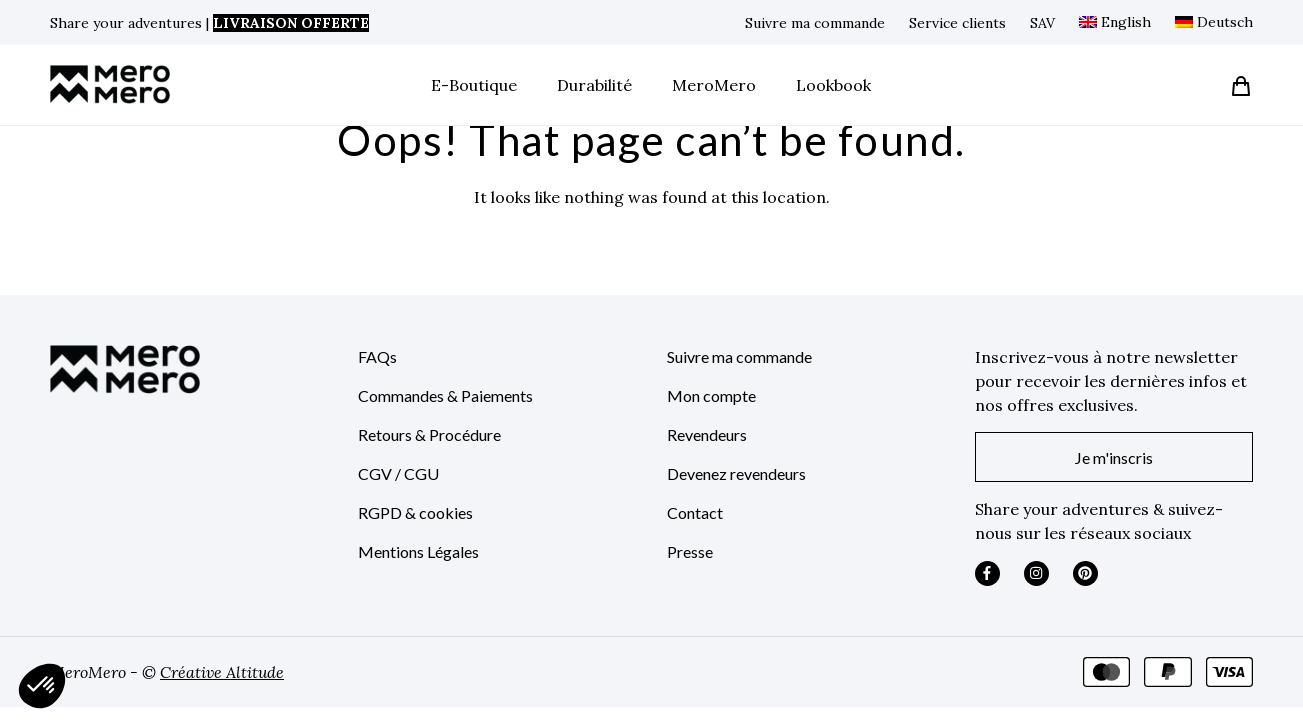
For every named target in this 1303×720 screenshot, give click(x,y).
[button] (42, 686)
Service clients (957, 23)
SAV (1042, 23)
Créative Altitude (222, 672)
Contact (695, 512)
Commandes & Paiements (445, 395)
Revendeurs (707, 434)
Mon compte (711, 395)
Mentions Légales (418, 551)
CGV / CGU (398, 473)
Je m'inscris (1114, 457)
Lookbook (833, 85)
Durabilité (594, 85)
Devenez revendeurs (736, 473)
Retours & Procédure (429, 434)
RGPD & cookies (415, 512)
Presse (690, 551)
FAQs (377, 356)
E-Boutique (474, 85)
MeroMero (714, 85)
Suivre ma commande (815, 23)
